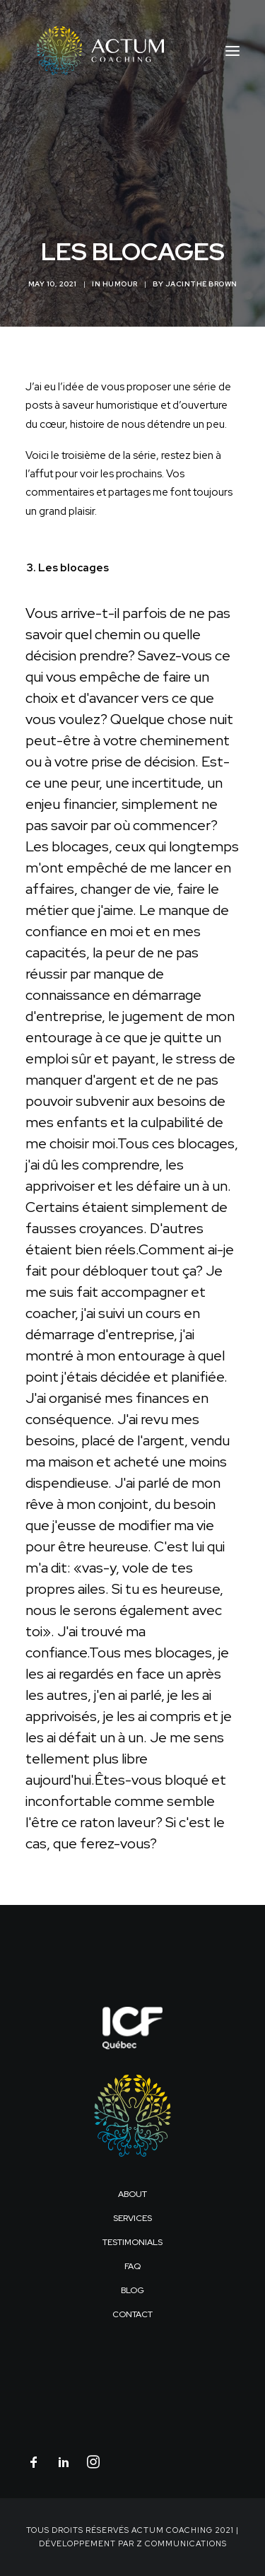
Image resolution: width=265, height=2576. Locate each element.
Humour (120, 284)
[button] (232, 51)
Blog (132, 2290)
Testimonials (132, 2242)
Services (132, 2218)
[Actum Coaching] (94, 51)
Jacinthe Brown (201, 284)
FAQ (132, 2266)
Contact (132, 2314)
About (132, 2194)
